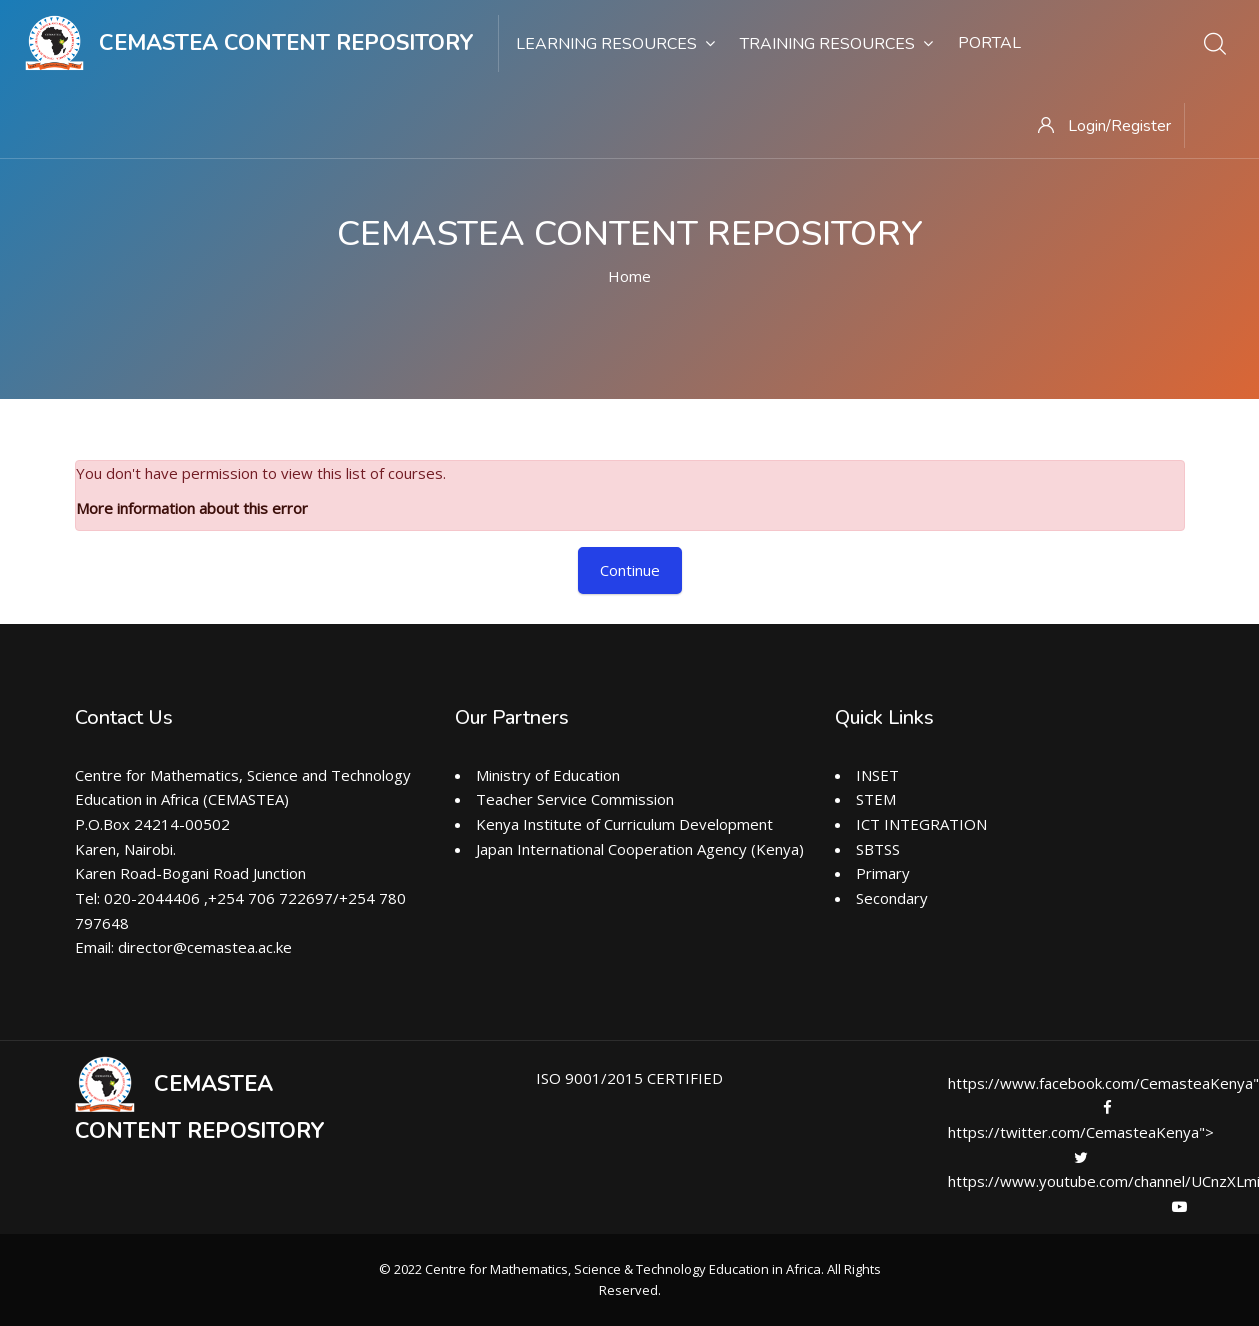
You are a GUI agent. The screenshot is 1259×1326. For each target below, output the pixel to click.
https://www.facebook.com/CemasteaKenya (1102, 1083)
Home (629, 276)
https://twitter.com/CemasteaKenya (1075, 1132)
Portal (989, 43)
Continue (630, 570)
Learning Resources (615, 44)
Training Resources (836, 44)
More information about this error (192, 508)
